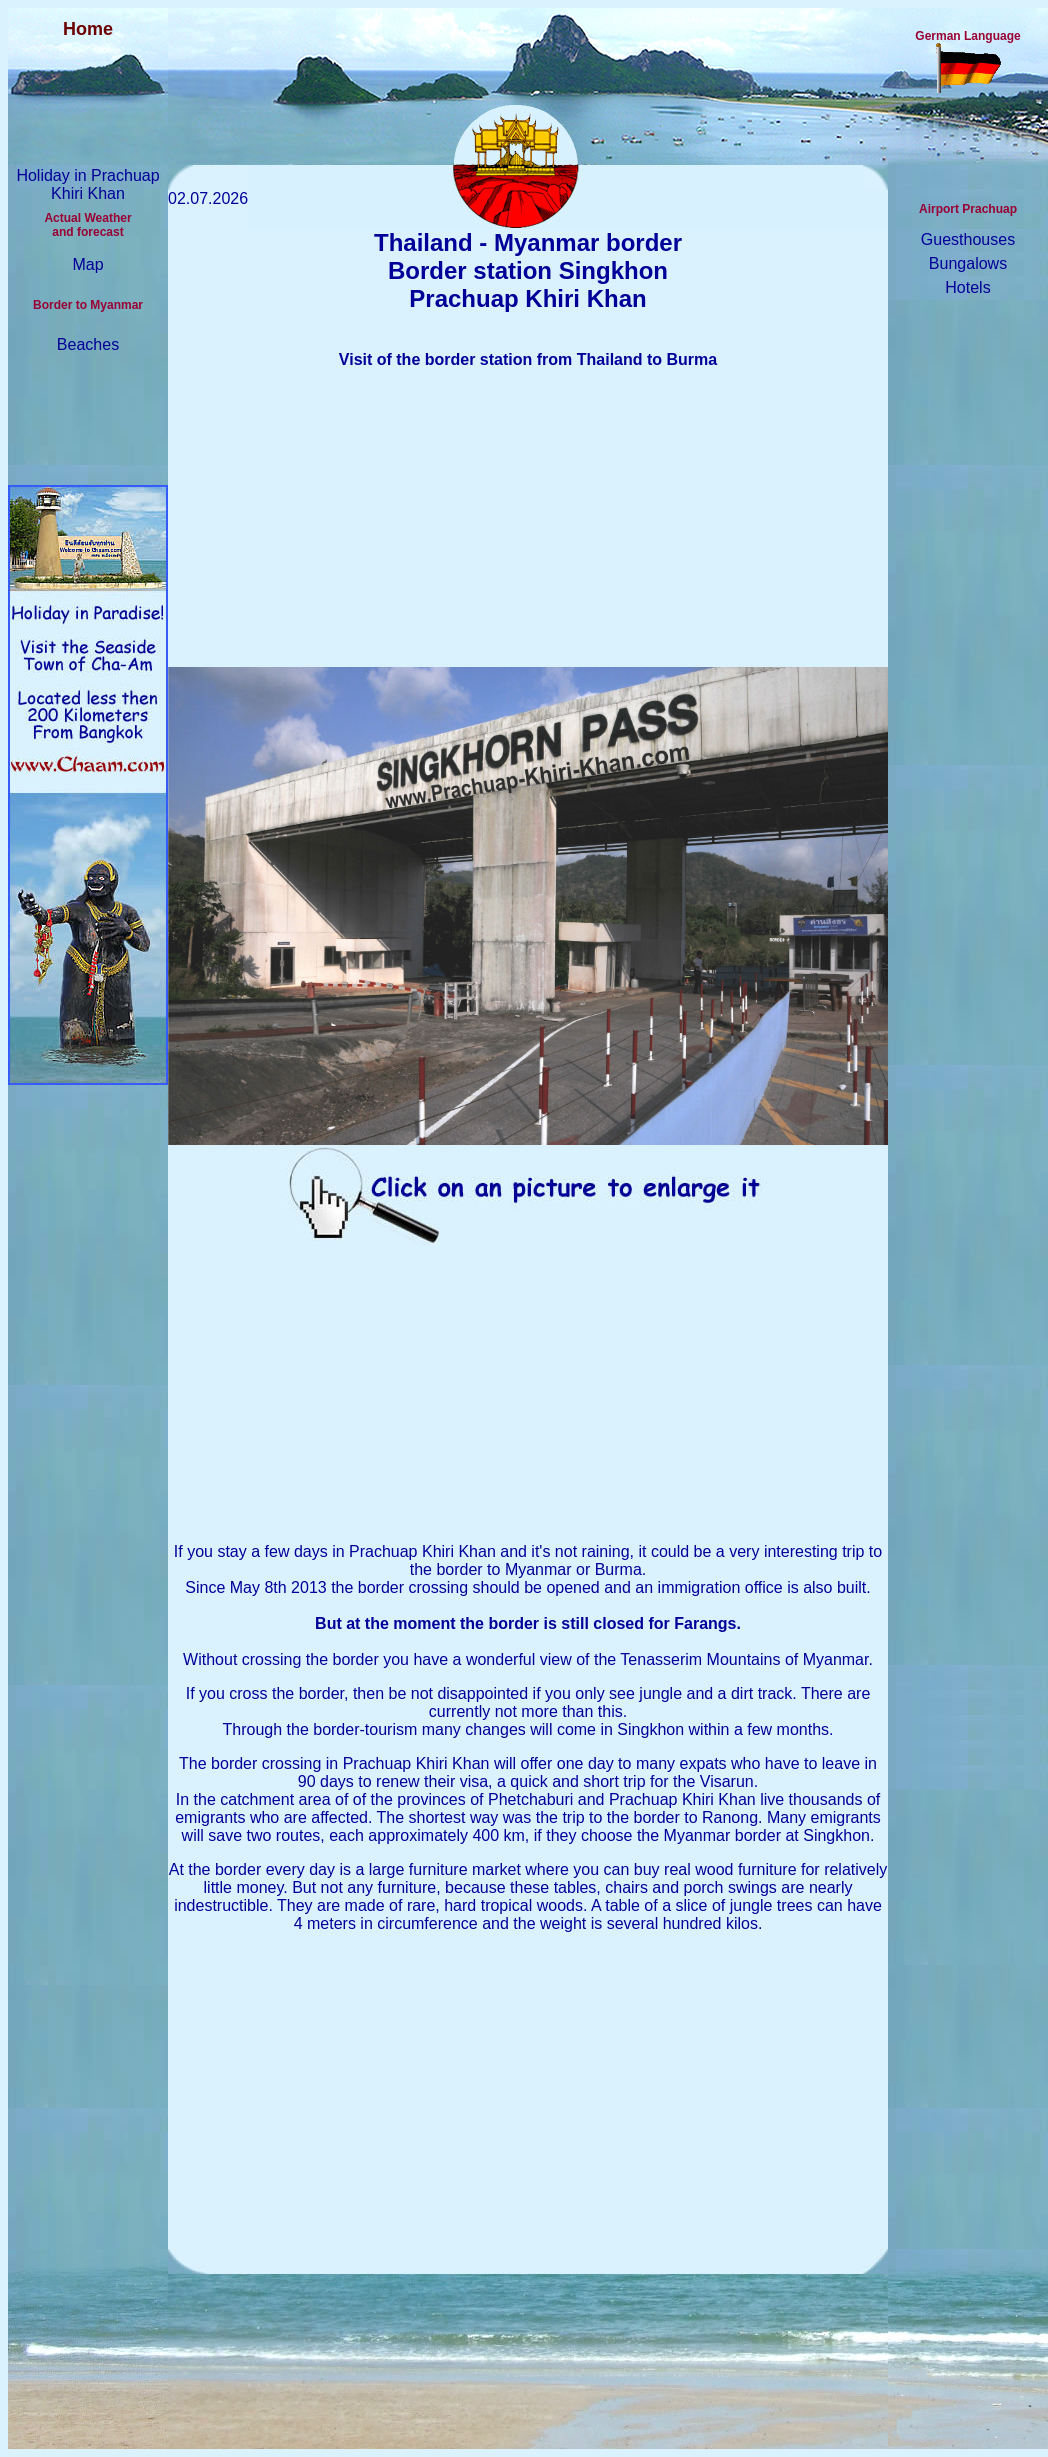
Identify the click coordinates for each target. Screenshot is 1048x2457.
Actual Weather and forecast (87, 225)
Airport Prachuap (968, 209)
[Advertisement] (528, 527)
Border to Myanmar (88, 305)
